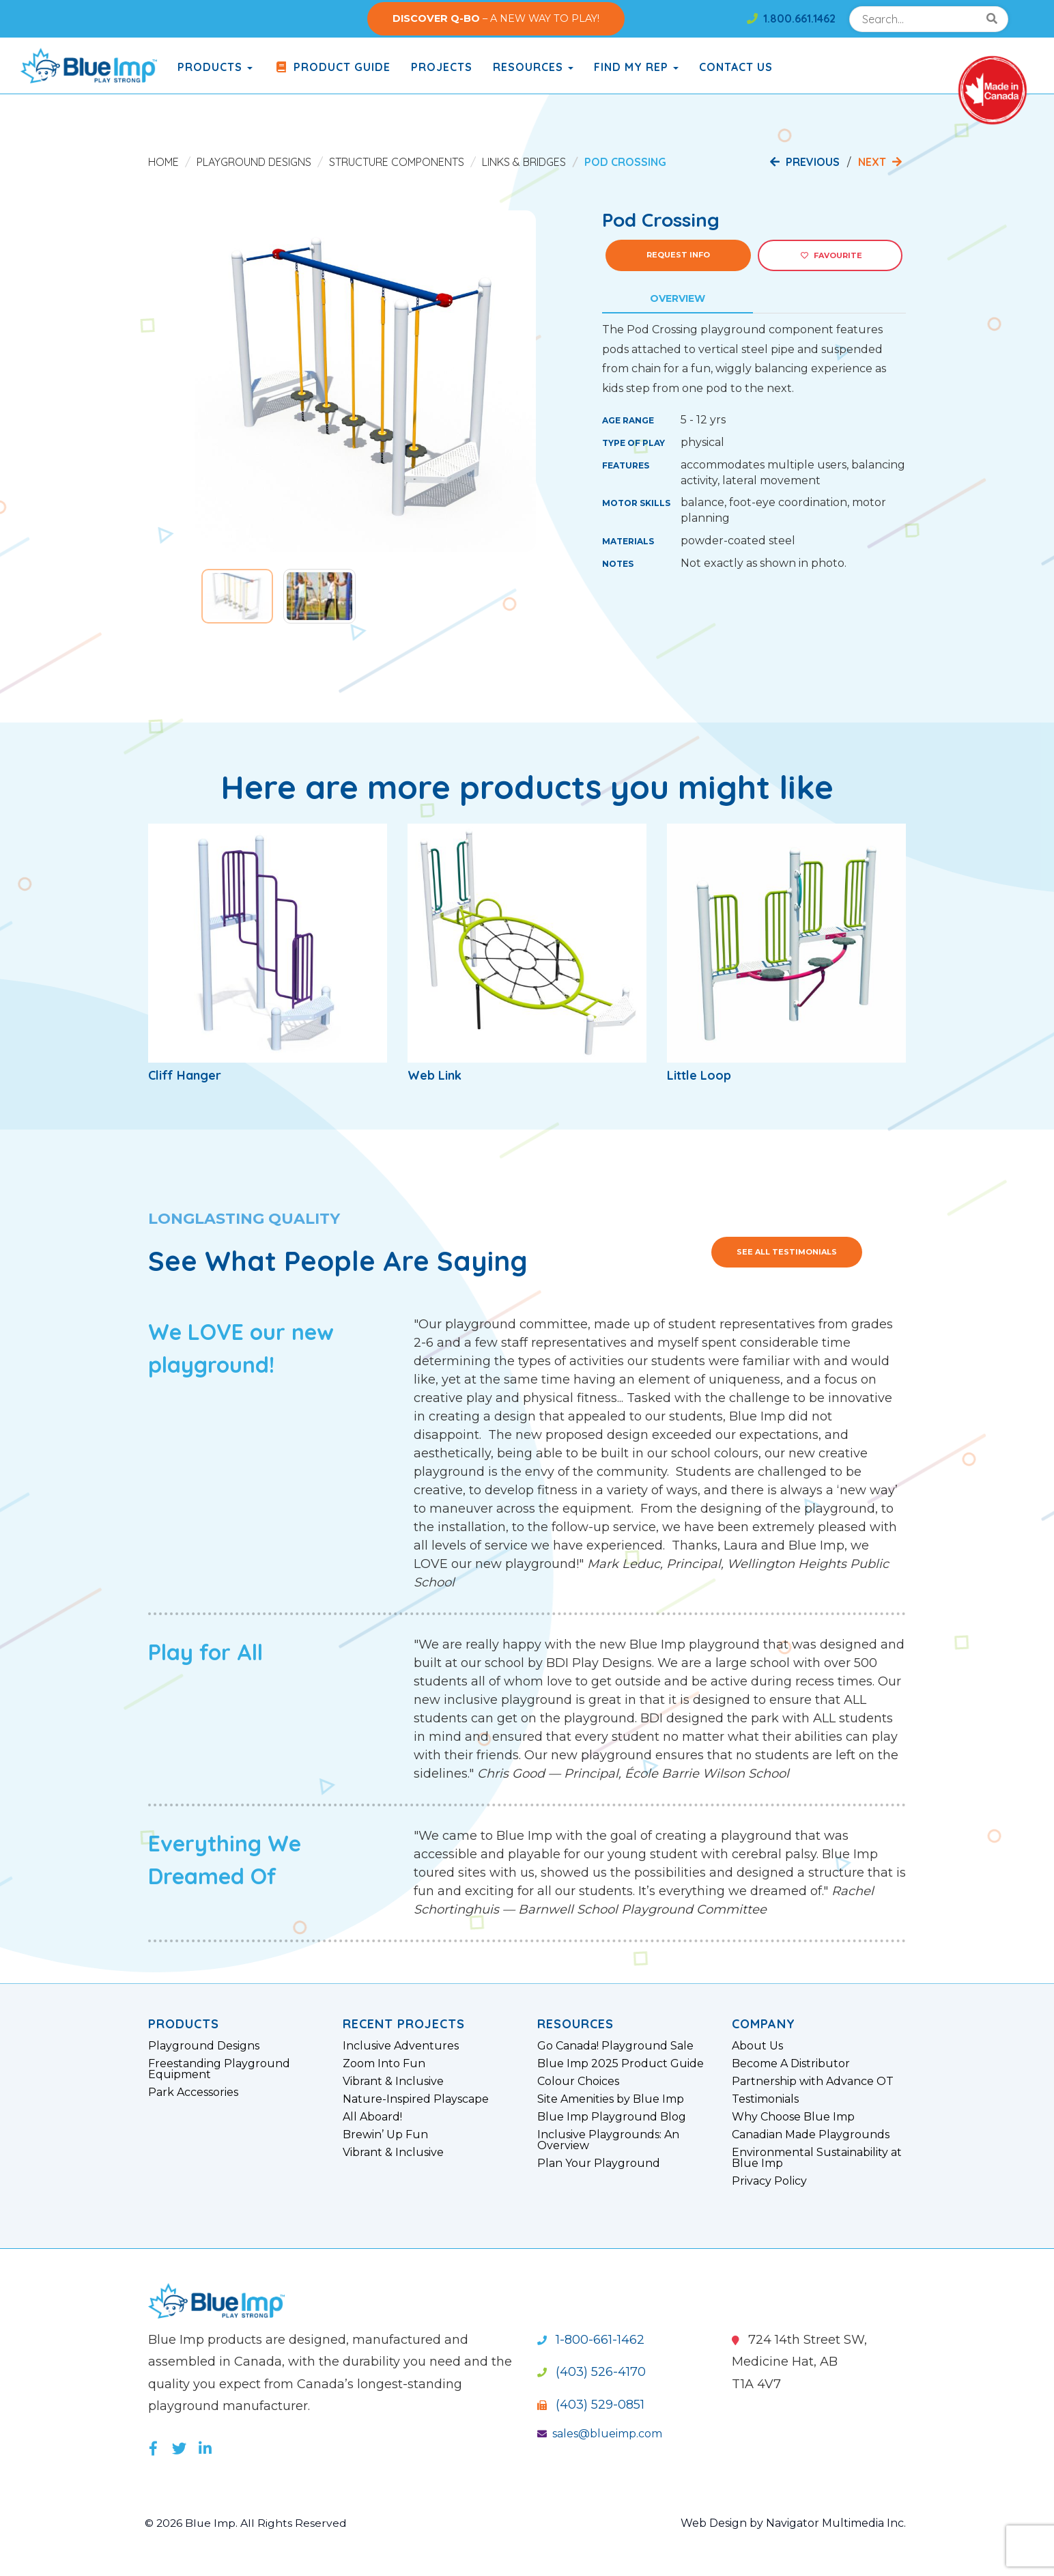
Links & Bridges (524, 162)
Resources (533, 67)
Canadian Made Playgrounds (810, 2134)
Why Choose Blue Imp (793, 2117)
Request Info (678, 255)
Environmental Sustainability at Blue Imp (817, 2158)
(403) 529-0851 (590, 2404)
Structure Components (396, 162)
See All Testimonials (787, 1252)
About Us (757, 2046)
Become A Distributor (791, 2063)
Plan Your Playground (598, 2163)
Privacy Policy (769, 2181)
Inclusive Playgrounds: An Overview (608, 2140)
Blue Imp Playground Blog (611, 2117)
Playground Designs (254, 162)
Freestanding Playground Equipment (219, 2069)
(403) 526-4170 (591, 2371)
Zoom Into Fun (384, 2063)
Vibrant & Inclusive (393, 2081)
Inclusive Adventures (401, 2046)
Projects (441, 67)
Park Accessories (193, 2092)
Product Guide (331, 67)
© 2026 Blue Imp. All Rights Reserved (247, 2523)
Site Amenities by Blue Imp (610, 2099)
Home (163, 162)
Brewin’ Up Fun (385, 2134)
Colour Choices (578, 2081)
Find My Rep (636, 67)
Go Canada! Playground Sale (615, 2046)
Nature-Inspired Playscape (416, 2099)
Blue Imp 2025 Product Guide (620, 2063)
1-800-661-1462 (590, 2339)
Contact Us (736, 67)
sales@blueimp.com (599, 2433)
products (215, 67)
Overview (677, 298)
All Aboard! (372, 2117)
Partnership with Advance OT (813, 2081)
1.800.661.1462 (791, 18)
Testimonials (765, 2099)
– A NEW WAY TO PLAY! (496, 18)
